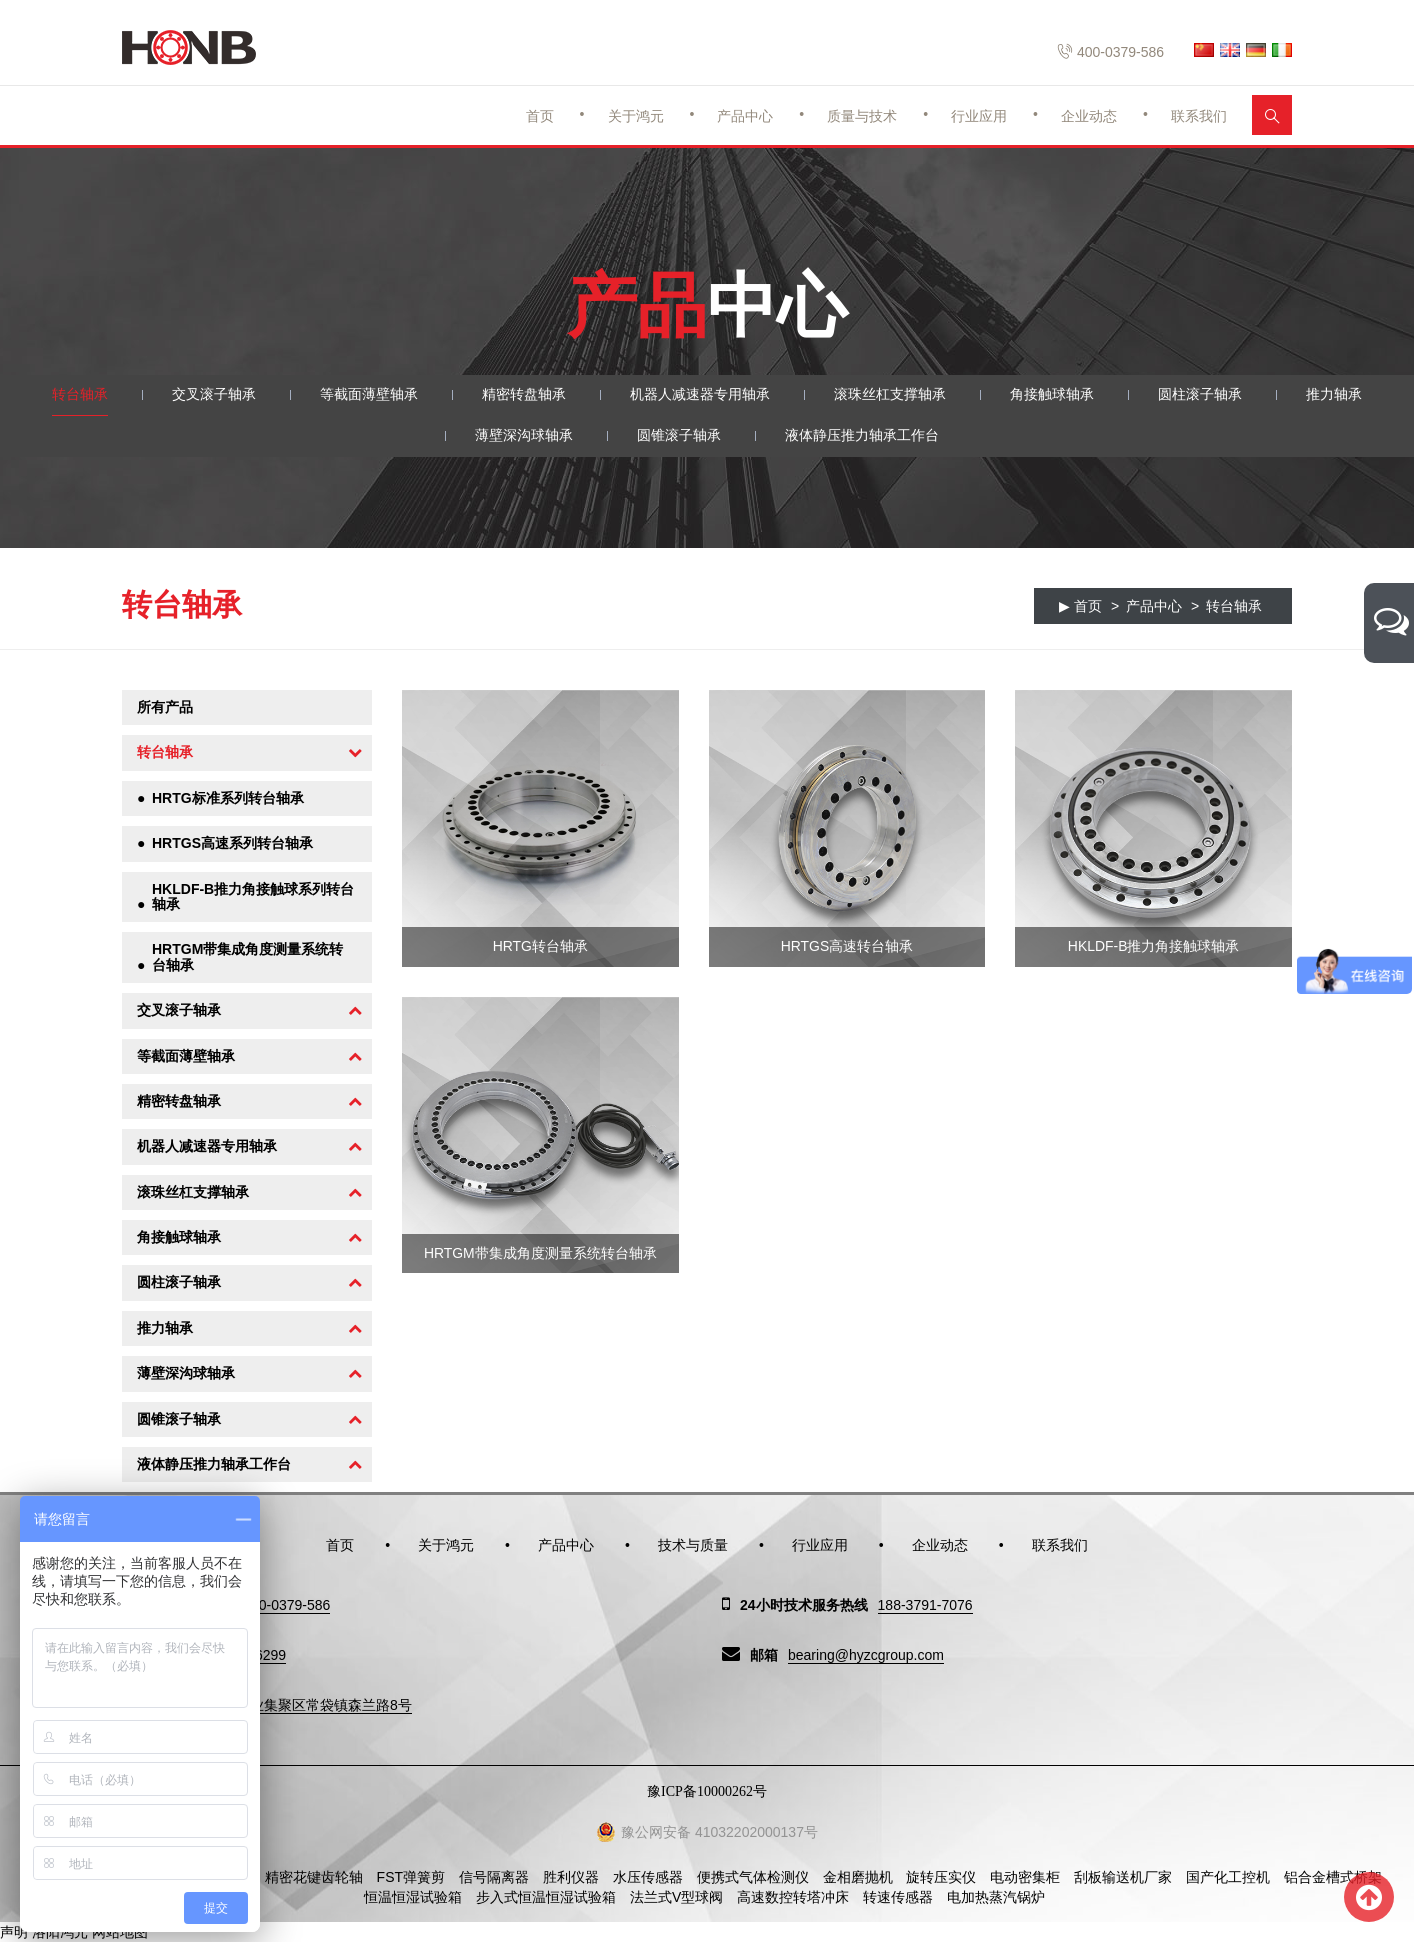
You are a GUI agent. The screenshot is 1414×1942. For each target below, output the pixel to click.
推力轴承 (1334, 395)
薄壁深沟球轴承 (524, 436)
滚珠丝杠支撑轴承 (890, 395)
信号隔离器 (494, 1877)
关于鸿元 (636, 116)
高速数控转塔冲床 (793, 1897)
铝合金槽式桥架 (1333, 1877)
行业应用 (979, 116)
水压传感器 (648, 1877)
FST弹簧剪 (411, 1877)
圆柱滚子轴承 (1200, 395)
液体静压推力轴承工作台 (862, 436)
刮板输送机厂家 (1123, 1877)
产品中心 (745, 116)
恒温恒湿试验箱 (413, 1897)
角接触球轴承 (1052, 395)
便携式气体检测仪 (753, 1877)
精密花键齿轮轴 (314, 1877)
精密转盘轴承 (524, 395)
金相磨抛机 (858, 1877)
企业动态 (1089, 116)
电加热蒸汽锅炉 (996, 1897)
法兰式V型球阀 (676, 1897)
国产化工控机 (1228, 1877)
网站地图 (120, 1932)
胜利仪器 (571, 1877)
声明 (14, 1932)
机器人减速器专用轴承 (700, 395)
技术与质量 (693, 1545)
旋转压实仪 (941, 1877)
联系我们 (1199, 116)
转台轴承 (80, 395)
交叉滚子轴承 (214, 395)
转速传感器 (898, 1897)
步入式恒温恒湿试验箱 (546, 1897)
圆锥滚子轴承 (679, 436)
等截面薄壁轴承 (369, 395)
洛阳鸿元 (60, 1932)
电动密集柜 (1025, 1877)
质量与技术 (862, 116)
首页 (540, 116)
